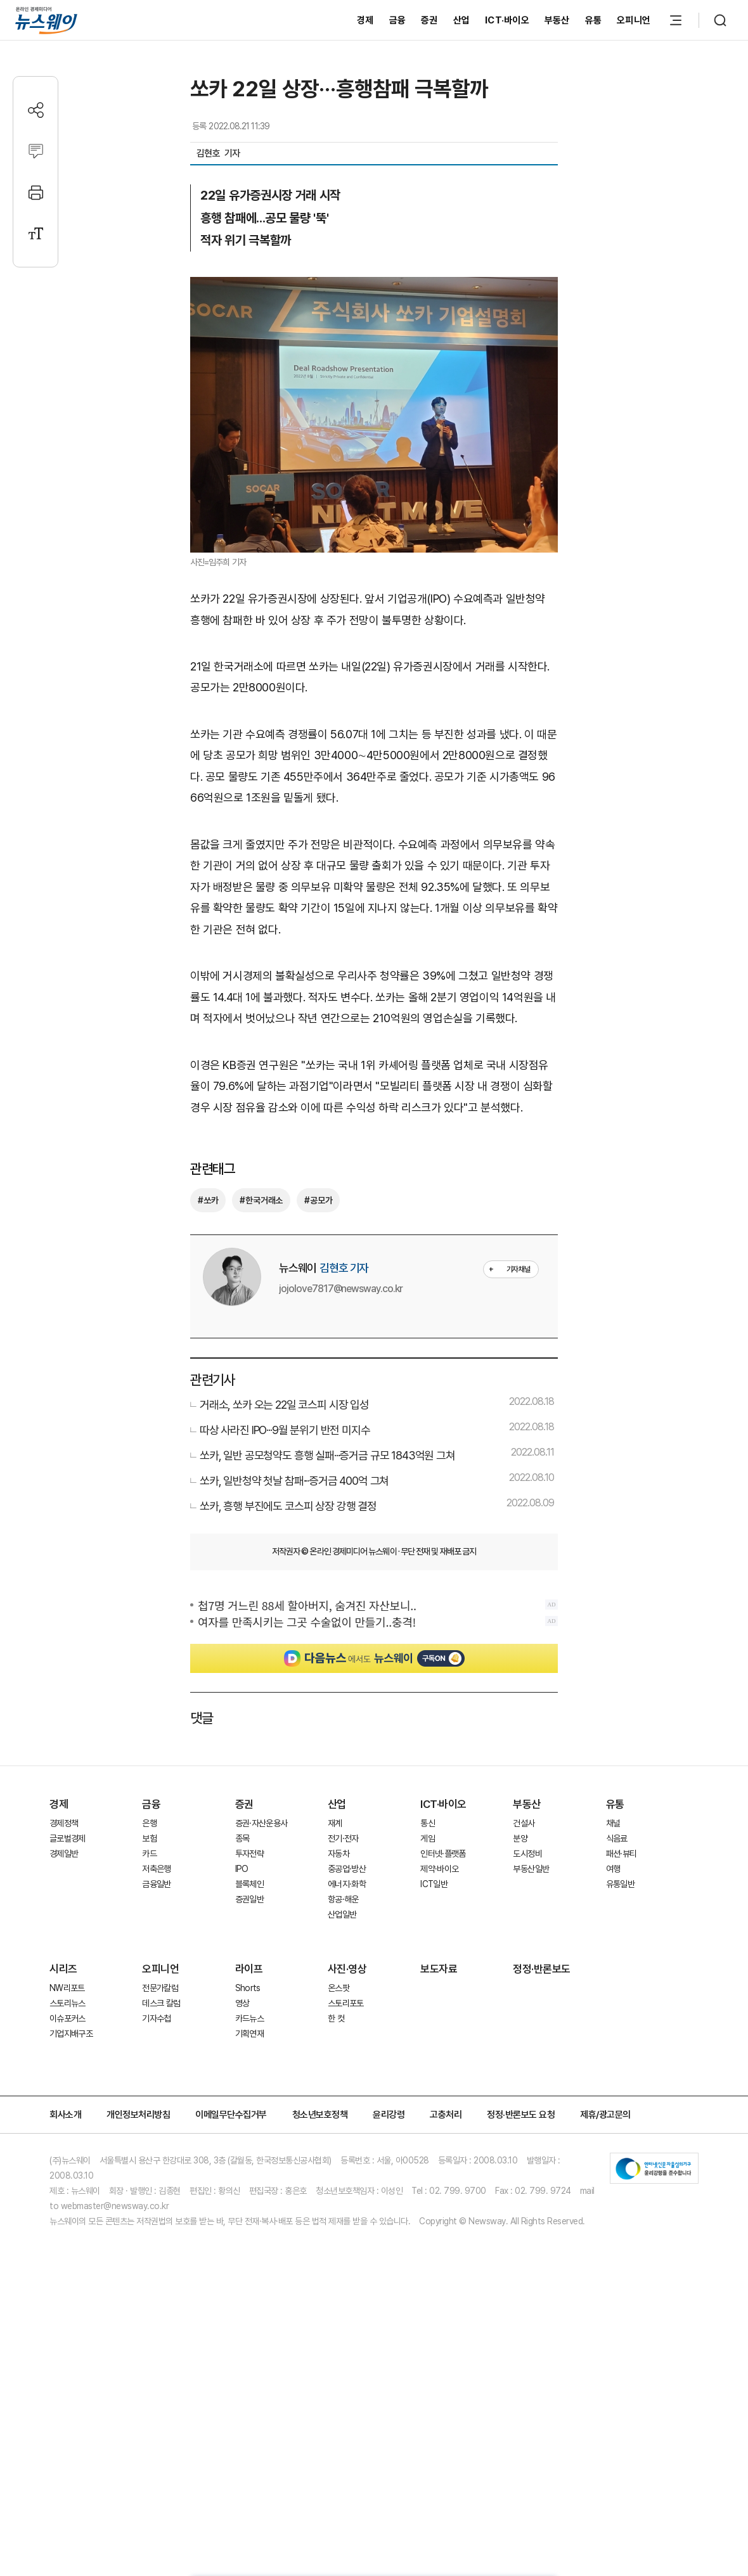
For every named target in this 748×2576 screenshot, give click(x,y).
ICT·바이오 (507, 20)
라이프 (249, 2064)
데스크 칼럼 (161, 2098)
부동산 (557, 20)
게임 (427, 1933)
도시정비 (527, 1949)
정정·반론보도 (542, 2064)
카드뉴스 (249, 2113)
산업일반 (342, 2009)
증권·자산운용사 (261, 1918)
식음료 (617, 1933)
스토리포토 (346, 2098)
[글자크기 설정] (36, 233)
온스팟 (338, 2083)
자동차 (338, 1949)
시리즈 (63, 2064)
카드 (149, 1949)
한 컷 (336, 2113)
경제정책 (63, 1918)
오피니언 (633, 20)
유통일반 (620, 1979)
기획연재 (249, 2129)
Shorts (248, 2083)
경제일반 (63, 1949)
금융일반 (156, 1979)
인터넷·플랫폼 (443, 1949)
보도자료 (438, 2064)
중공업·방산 (347, 1964)
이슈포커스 (67, 2113)
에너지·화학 (347, 1979)
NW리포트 (67, 2083)
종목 (242, 1933)
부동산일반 (531, 1964)
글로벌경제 (67, 1933)
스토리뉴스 (67, 2098)
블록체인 (249, 1979)
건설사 (523, 1918)
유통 (593, 20)
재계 (335, 1918)
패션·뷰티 (621, 1949)
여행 (613, 1964)
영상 (242, 2098)
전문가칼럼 (160, 2083)
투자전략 (249, 1949)
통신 (427, 1918)
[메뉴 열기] (675, 20)
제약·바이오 (439, 1964)
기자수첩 (156, 2113)
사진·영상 (347, 2064)
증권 (429, 20)
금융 (397, 20)
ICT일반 (434, 1979)
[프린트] (36, 192)
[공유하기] (36, 110)
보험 (149, 1933)
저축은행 (156, 1964)
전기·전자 (343, 1933)
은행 (149, 1918)
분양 (520, 1933)
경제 (365, 20)
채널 (613, 1918)
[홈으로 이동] (46, 20)
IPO (241, 1964)
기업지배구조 (71, 2129)
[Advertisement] (374, 1791)
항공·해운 (343, 1994)
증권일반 (249, 1994)
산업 (461, 20)
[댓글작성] (36, 151)
